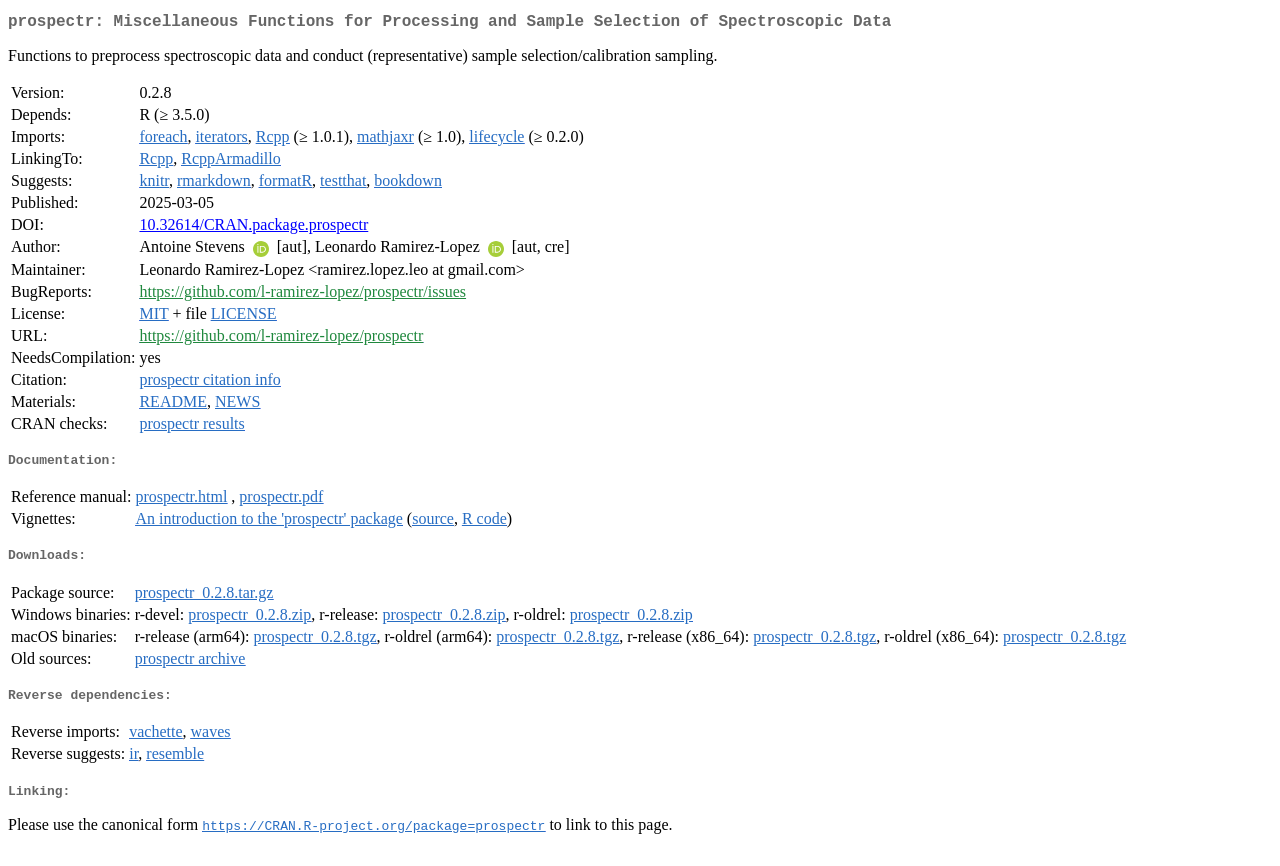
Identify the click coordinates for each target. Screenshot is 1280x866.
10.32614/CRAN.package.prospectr (253, 228)
